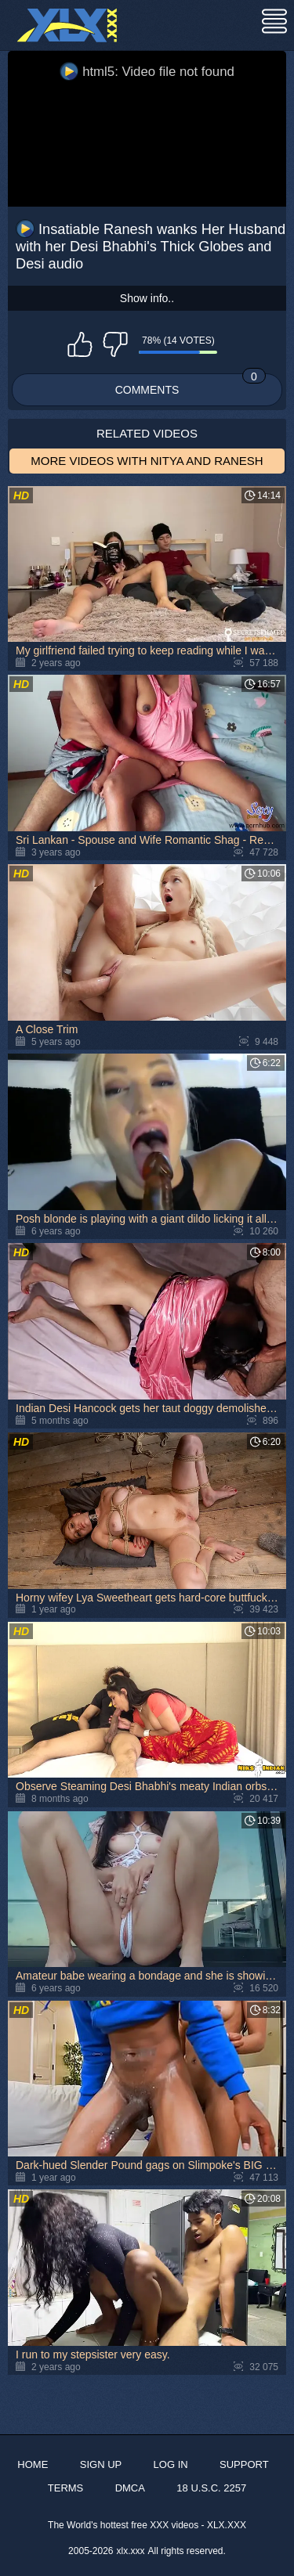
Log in (171, 2464)
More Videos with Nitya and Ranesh (147, 460)
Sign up (101, 2464)
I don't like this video (115, 344)
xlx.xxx (131, 2550)
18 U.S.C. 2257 (211, 2488)
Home (32, 2464)
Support (244, 2464)
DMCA (130, 2488)
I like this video (80, 344)
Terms (66, 2488)
